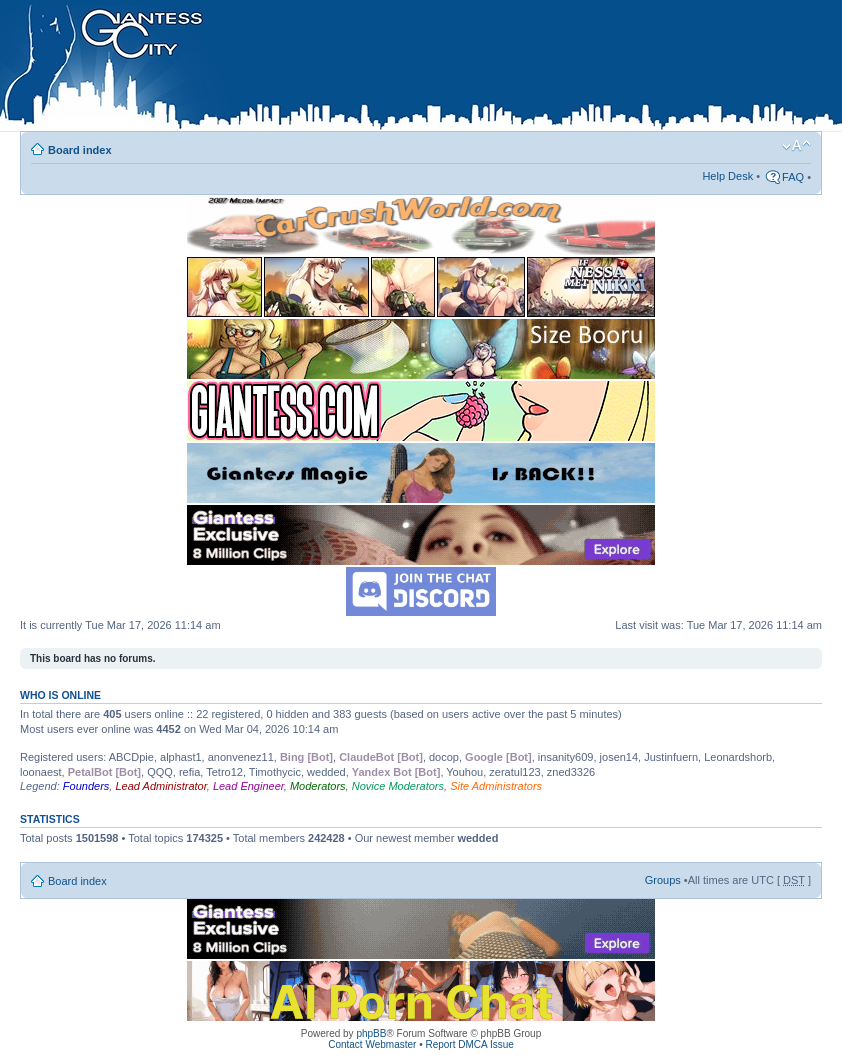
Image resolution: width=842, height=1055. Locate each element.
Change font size (796, 146)
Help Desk (727, 176)
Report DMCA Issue (469, 1044)
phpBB (371, 1033)
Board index (80, 150)
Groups (663, 880)
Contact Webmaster (372, 1044)
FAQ (793, 177)
